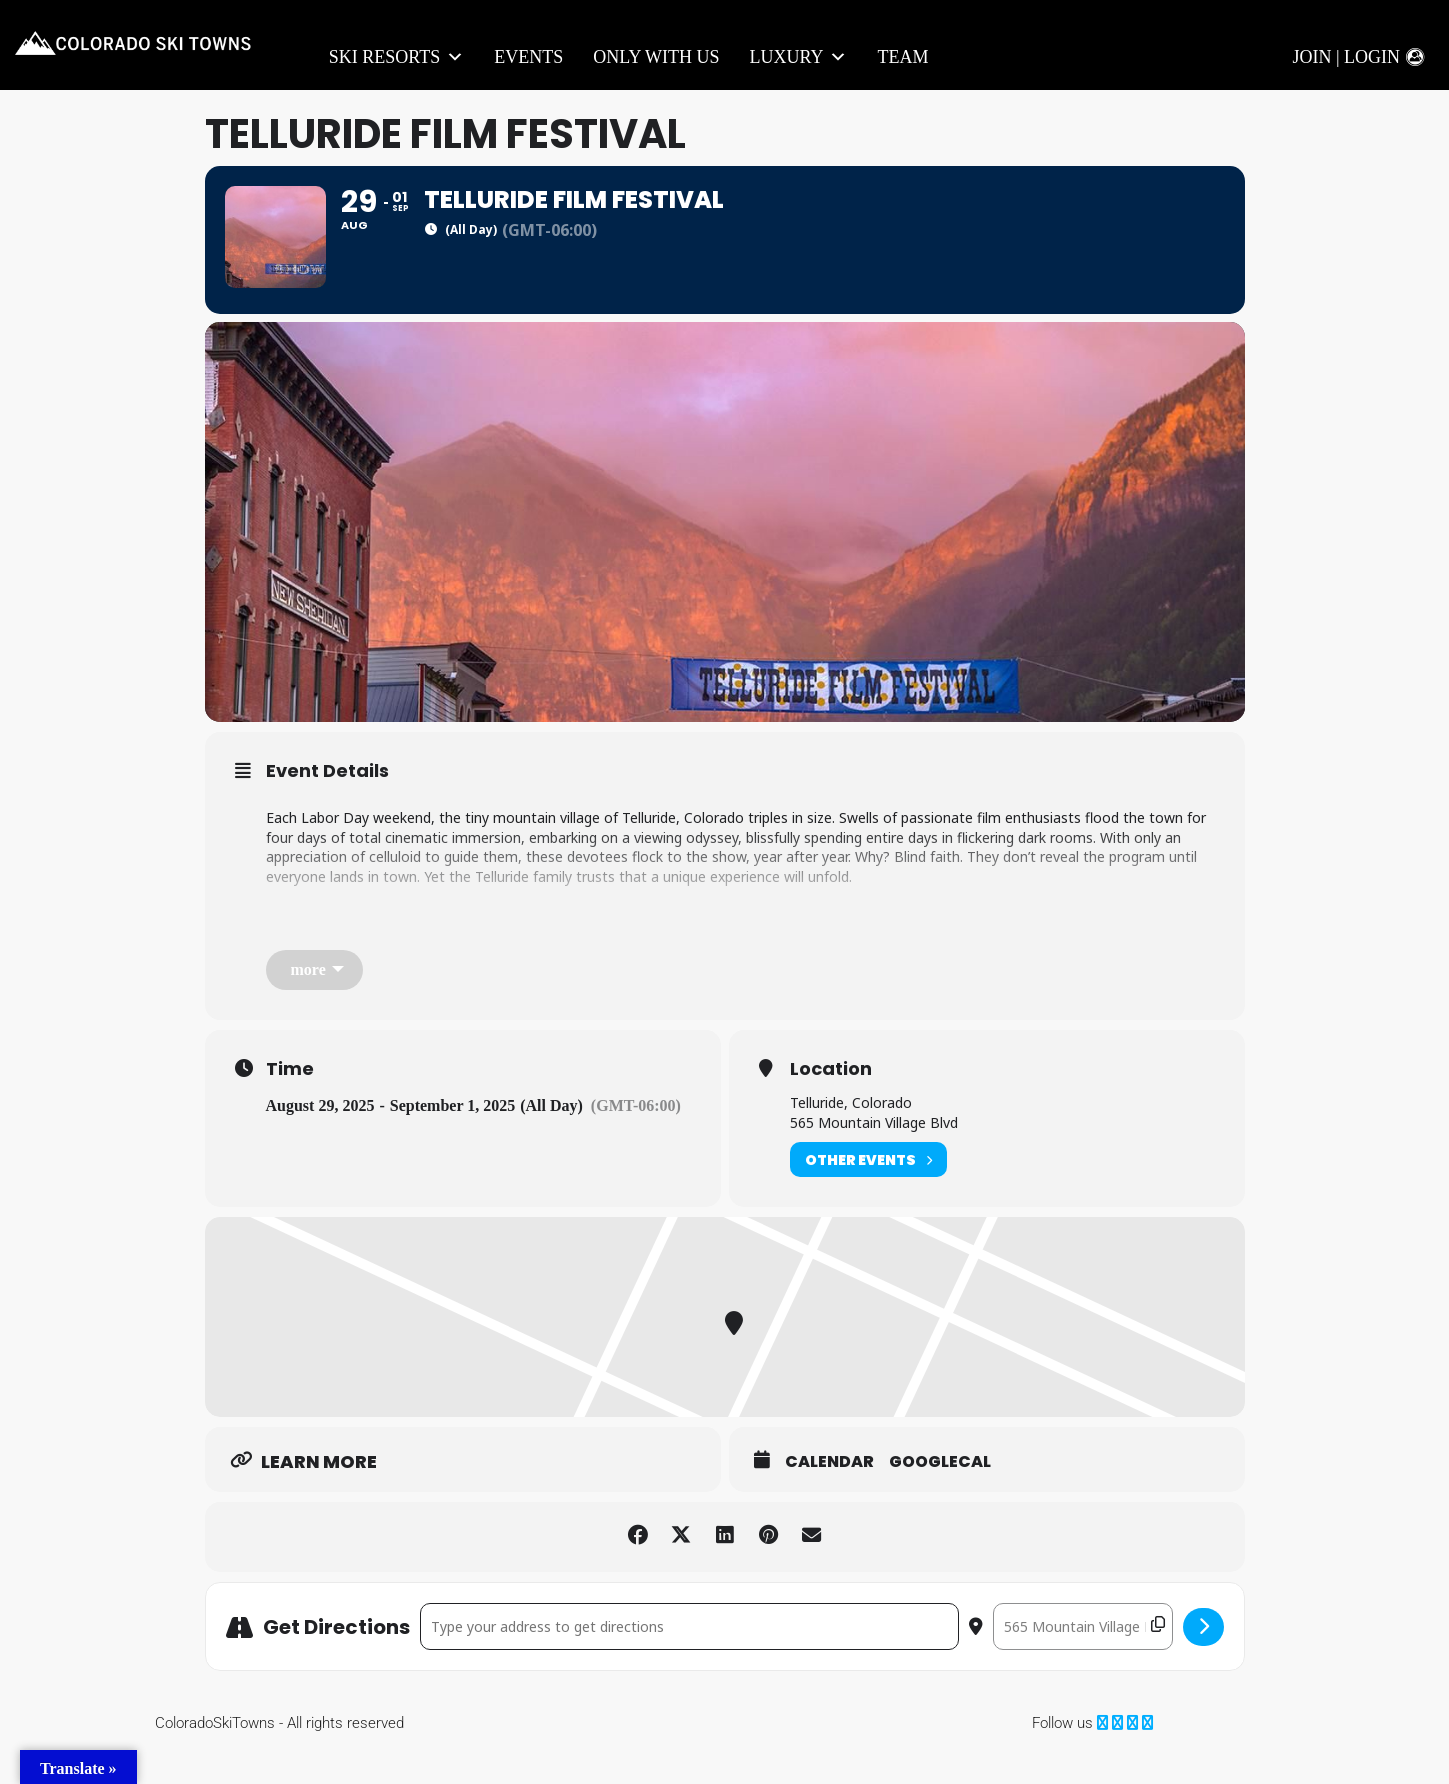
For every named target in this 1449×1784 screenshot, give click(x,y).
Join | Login (1346, 57)
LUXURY (798, 57)
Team (902, 57)
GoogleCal (940, 1494)
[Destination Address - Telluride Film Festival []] (1083, 1658)
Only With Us (656, 57)
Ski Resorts (396, 57)
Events (528, 57)
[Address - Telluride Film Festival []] (689, 1658)
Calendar (829, 1494)
